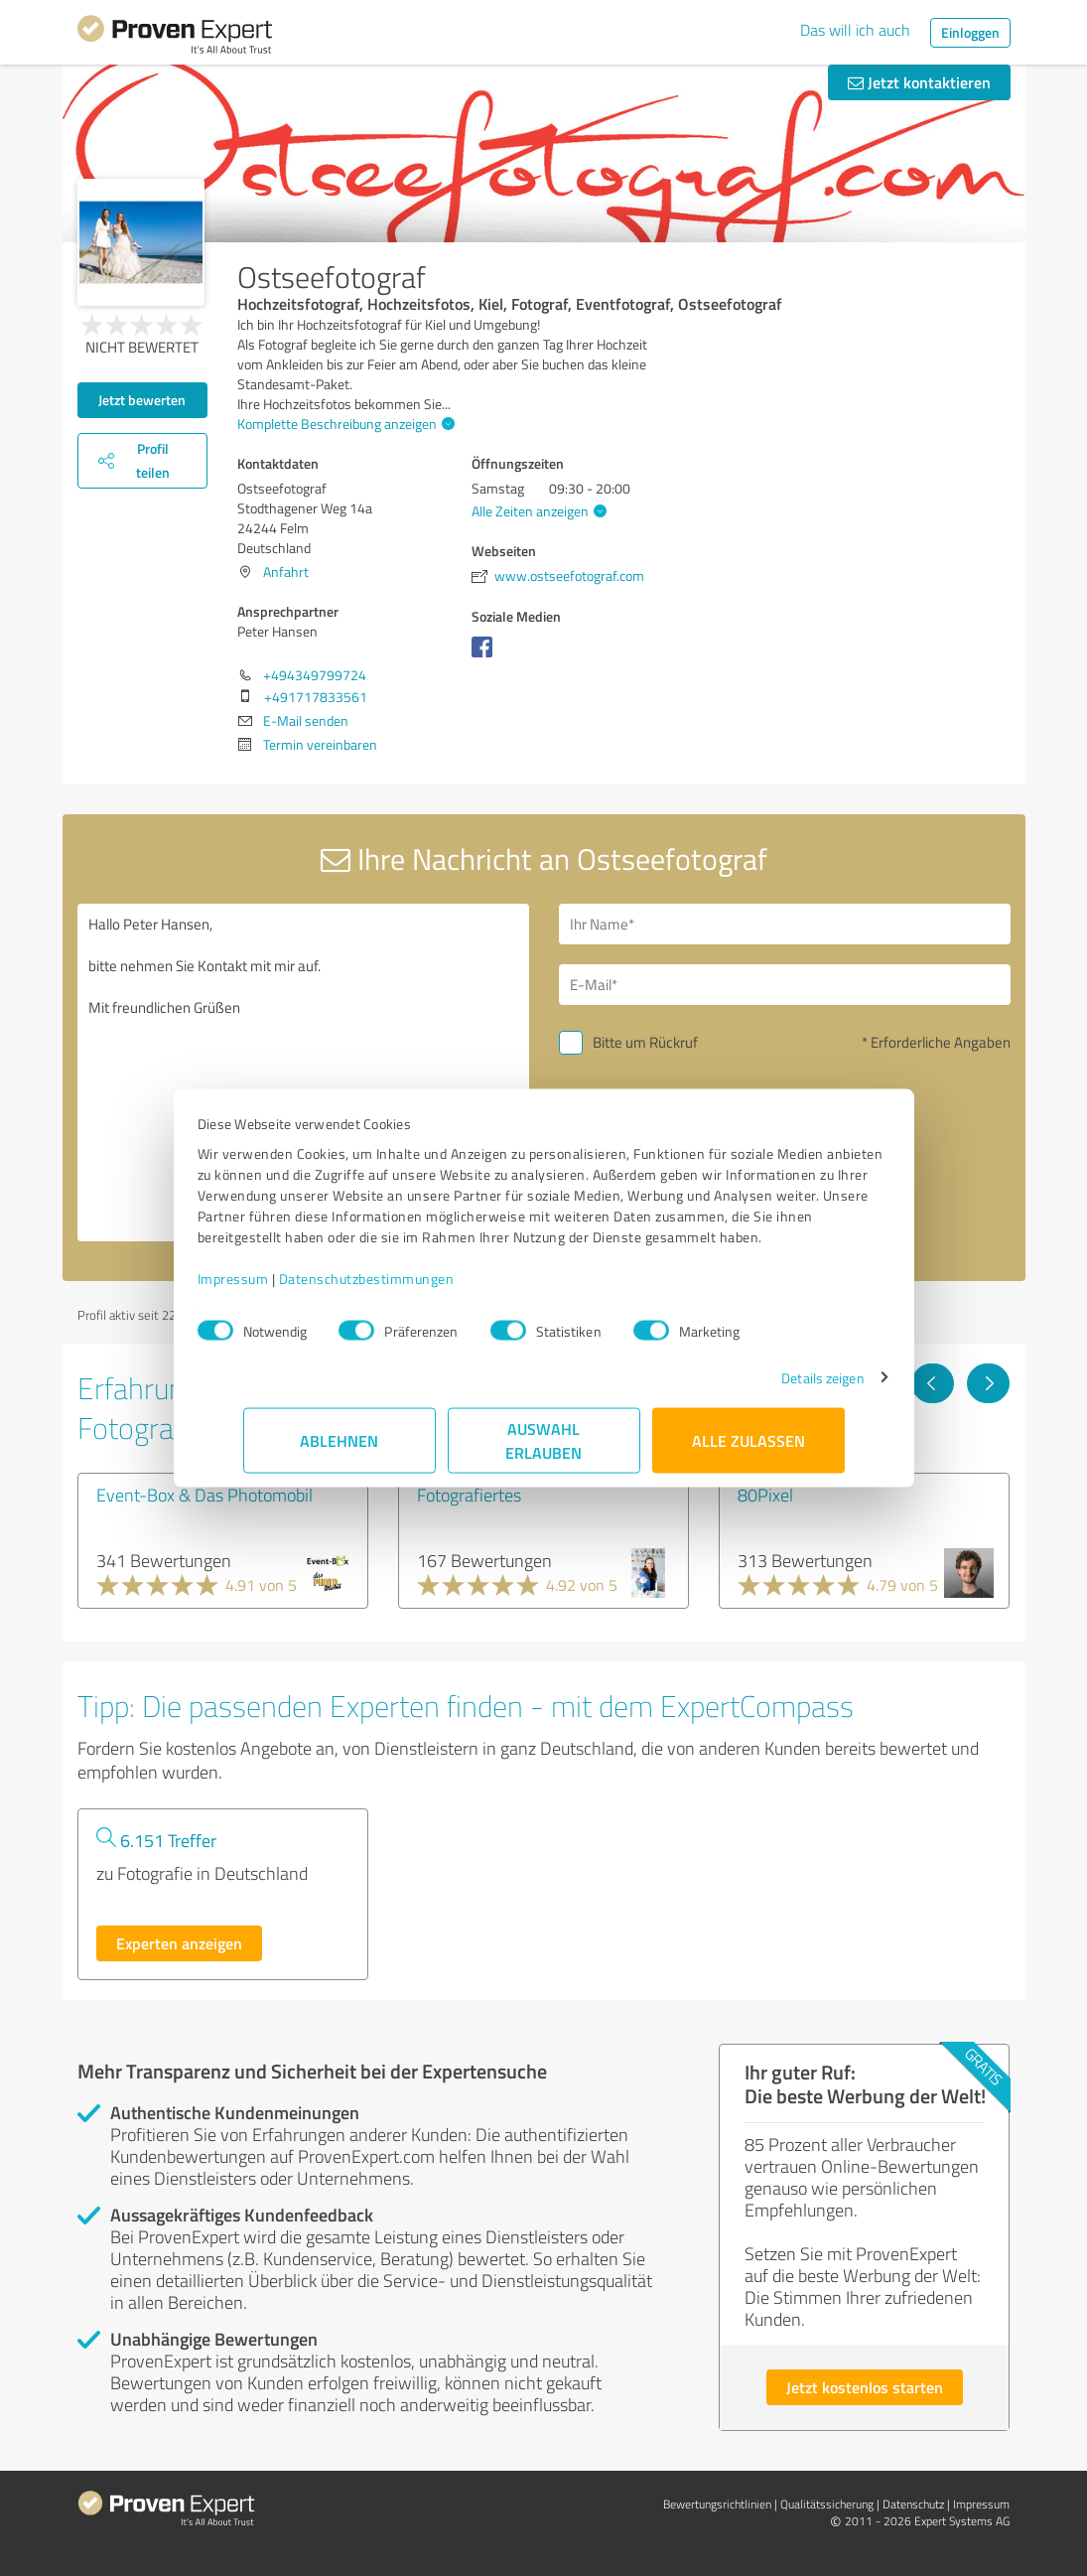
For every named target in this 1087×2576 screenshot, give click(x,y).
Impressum (279, 1288)
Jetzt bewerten (142, 399)
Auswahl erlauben (543, 1450)
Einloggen (970, 32)
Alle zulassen (748, 1450)
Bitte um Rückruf (645, 1042)
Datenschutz (913, 2504)
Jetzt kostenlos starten (864, 2386)
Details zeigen (777, 1387)
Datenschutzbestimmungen (412, 1288)
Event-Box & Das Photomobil (204, 1494)
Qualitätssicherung (827, 2504)
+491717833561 (315, 696)
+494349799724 (314, 674)
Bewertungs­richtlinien (717, 2504)
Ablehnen (339, 1450)
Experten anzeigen (179, 1943)
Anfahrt (286, 571)
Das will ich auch (855, 30)
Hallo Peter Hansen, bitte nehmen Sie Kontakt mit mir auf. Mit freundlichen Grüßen (303, 1072)
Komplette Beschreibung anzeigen (343, 423)
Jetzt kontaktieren (919, 82)
